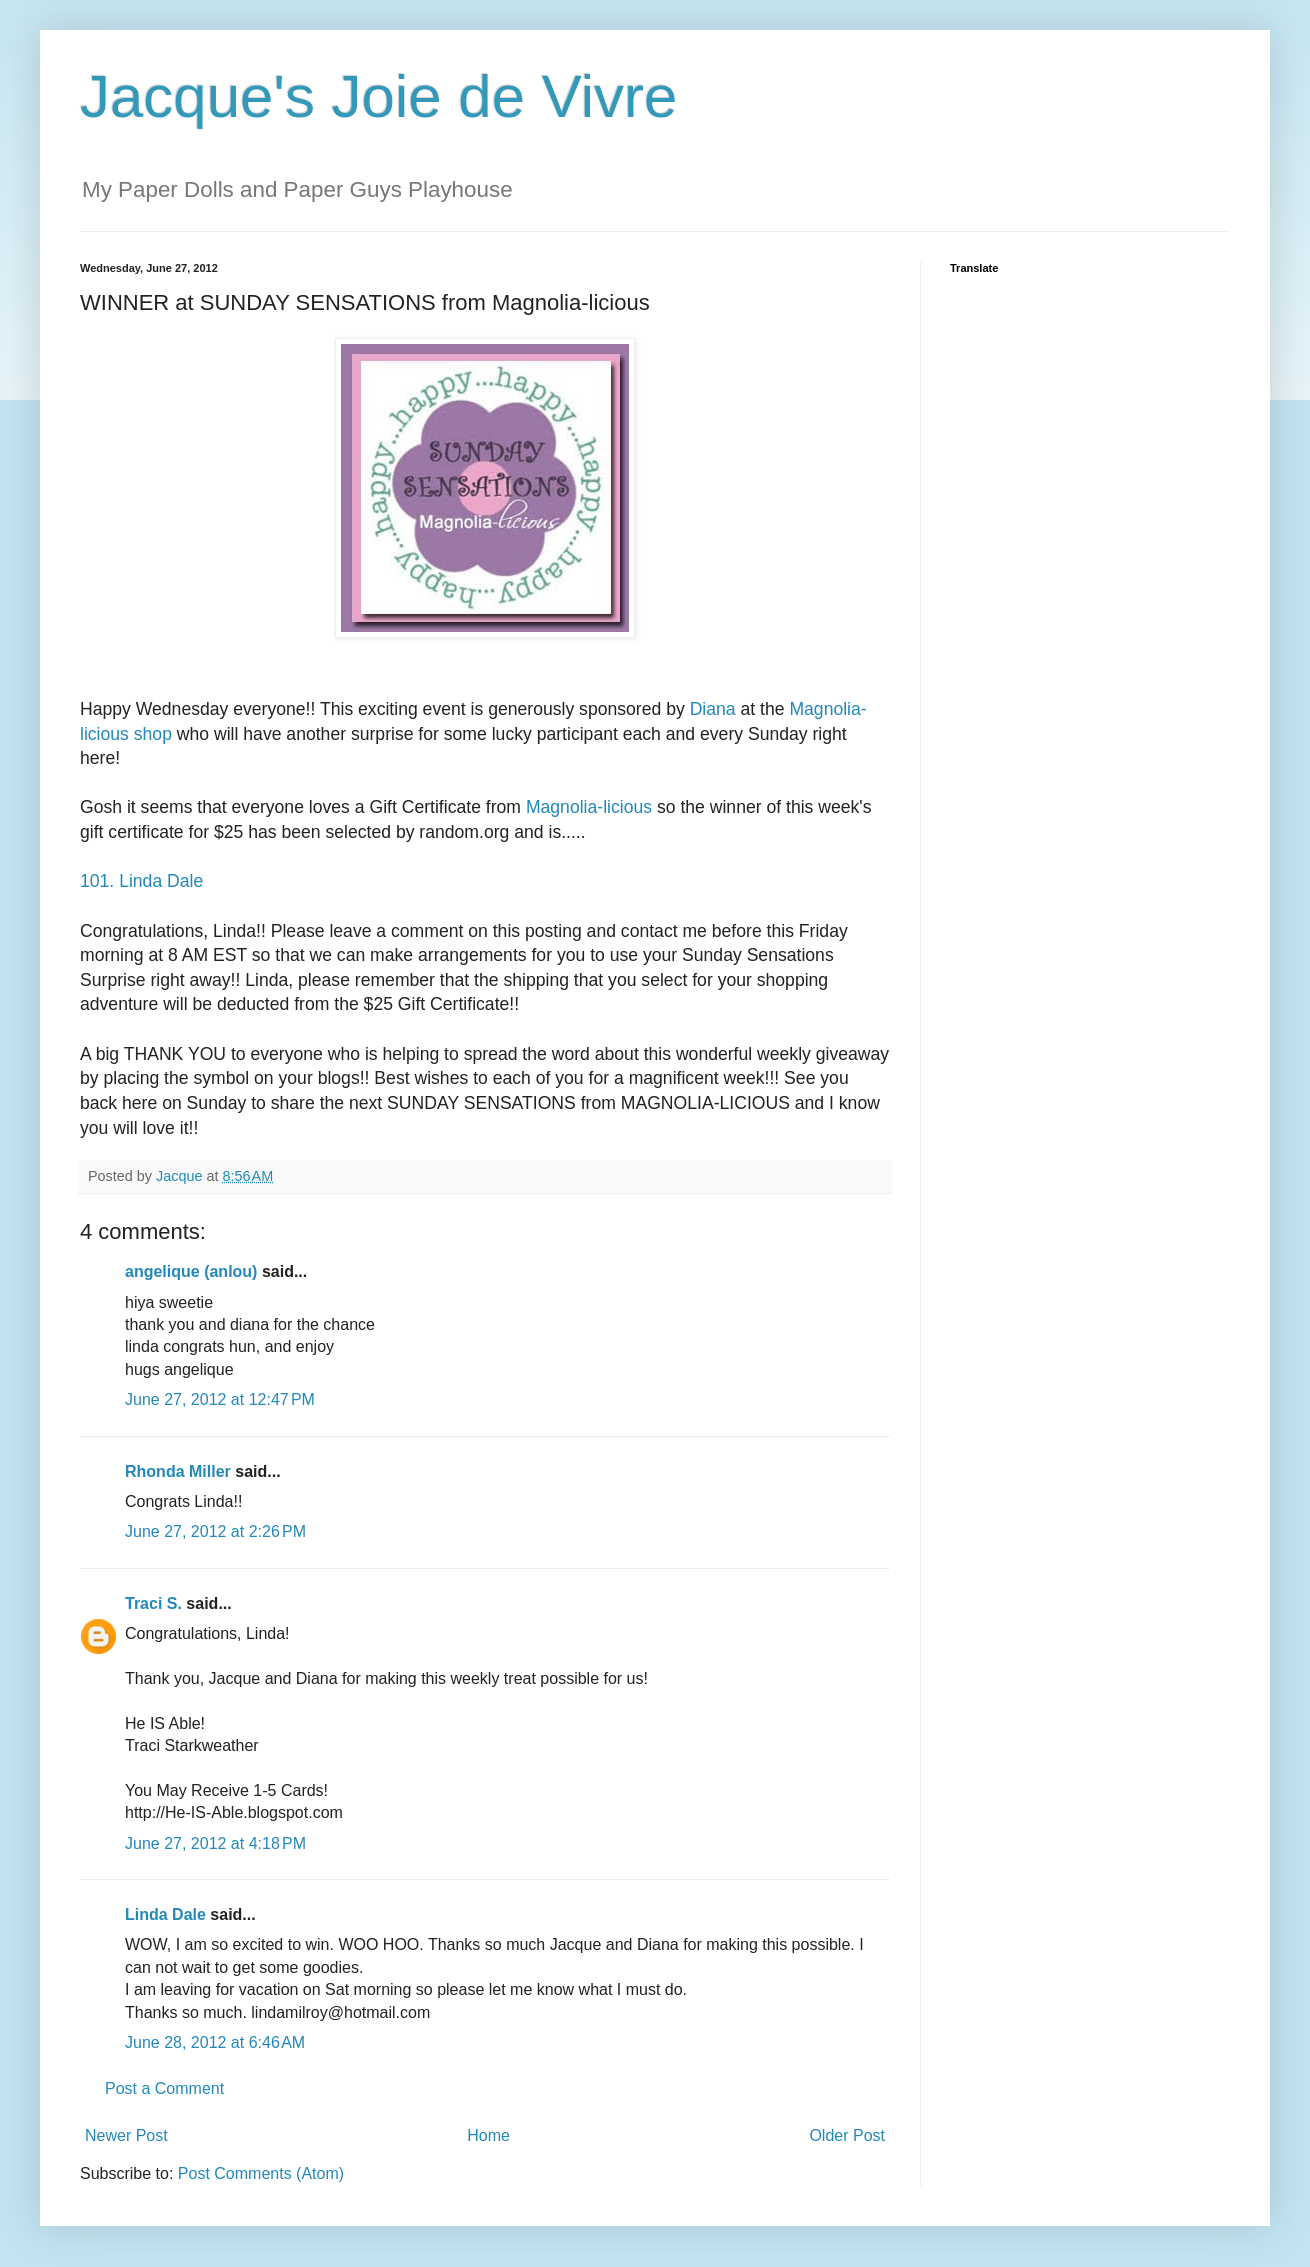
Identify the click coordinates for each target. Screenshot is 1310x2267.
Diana (713, 709)
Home (488, 2135)
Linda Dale (165, 1914)
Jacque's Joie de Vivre (378, 96)
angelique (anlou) (191, 1271)
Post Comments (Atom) (261, 2173)
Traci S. (153, 1603)
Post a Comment (164, 2088)
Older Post (847, 2135)
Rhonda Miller (178, 1471)
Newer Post (126, 2135)
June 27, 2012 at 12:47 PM (220, 1399)
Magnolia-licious (589, 807)
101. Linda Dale (141, 881)
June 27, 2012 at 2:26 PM (215, 1531)
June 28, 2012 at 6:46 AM (215, 2042)
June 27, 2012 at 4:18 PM (215, 1843)
